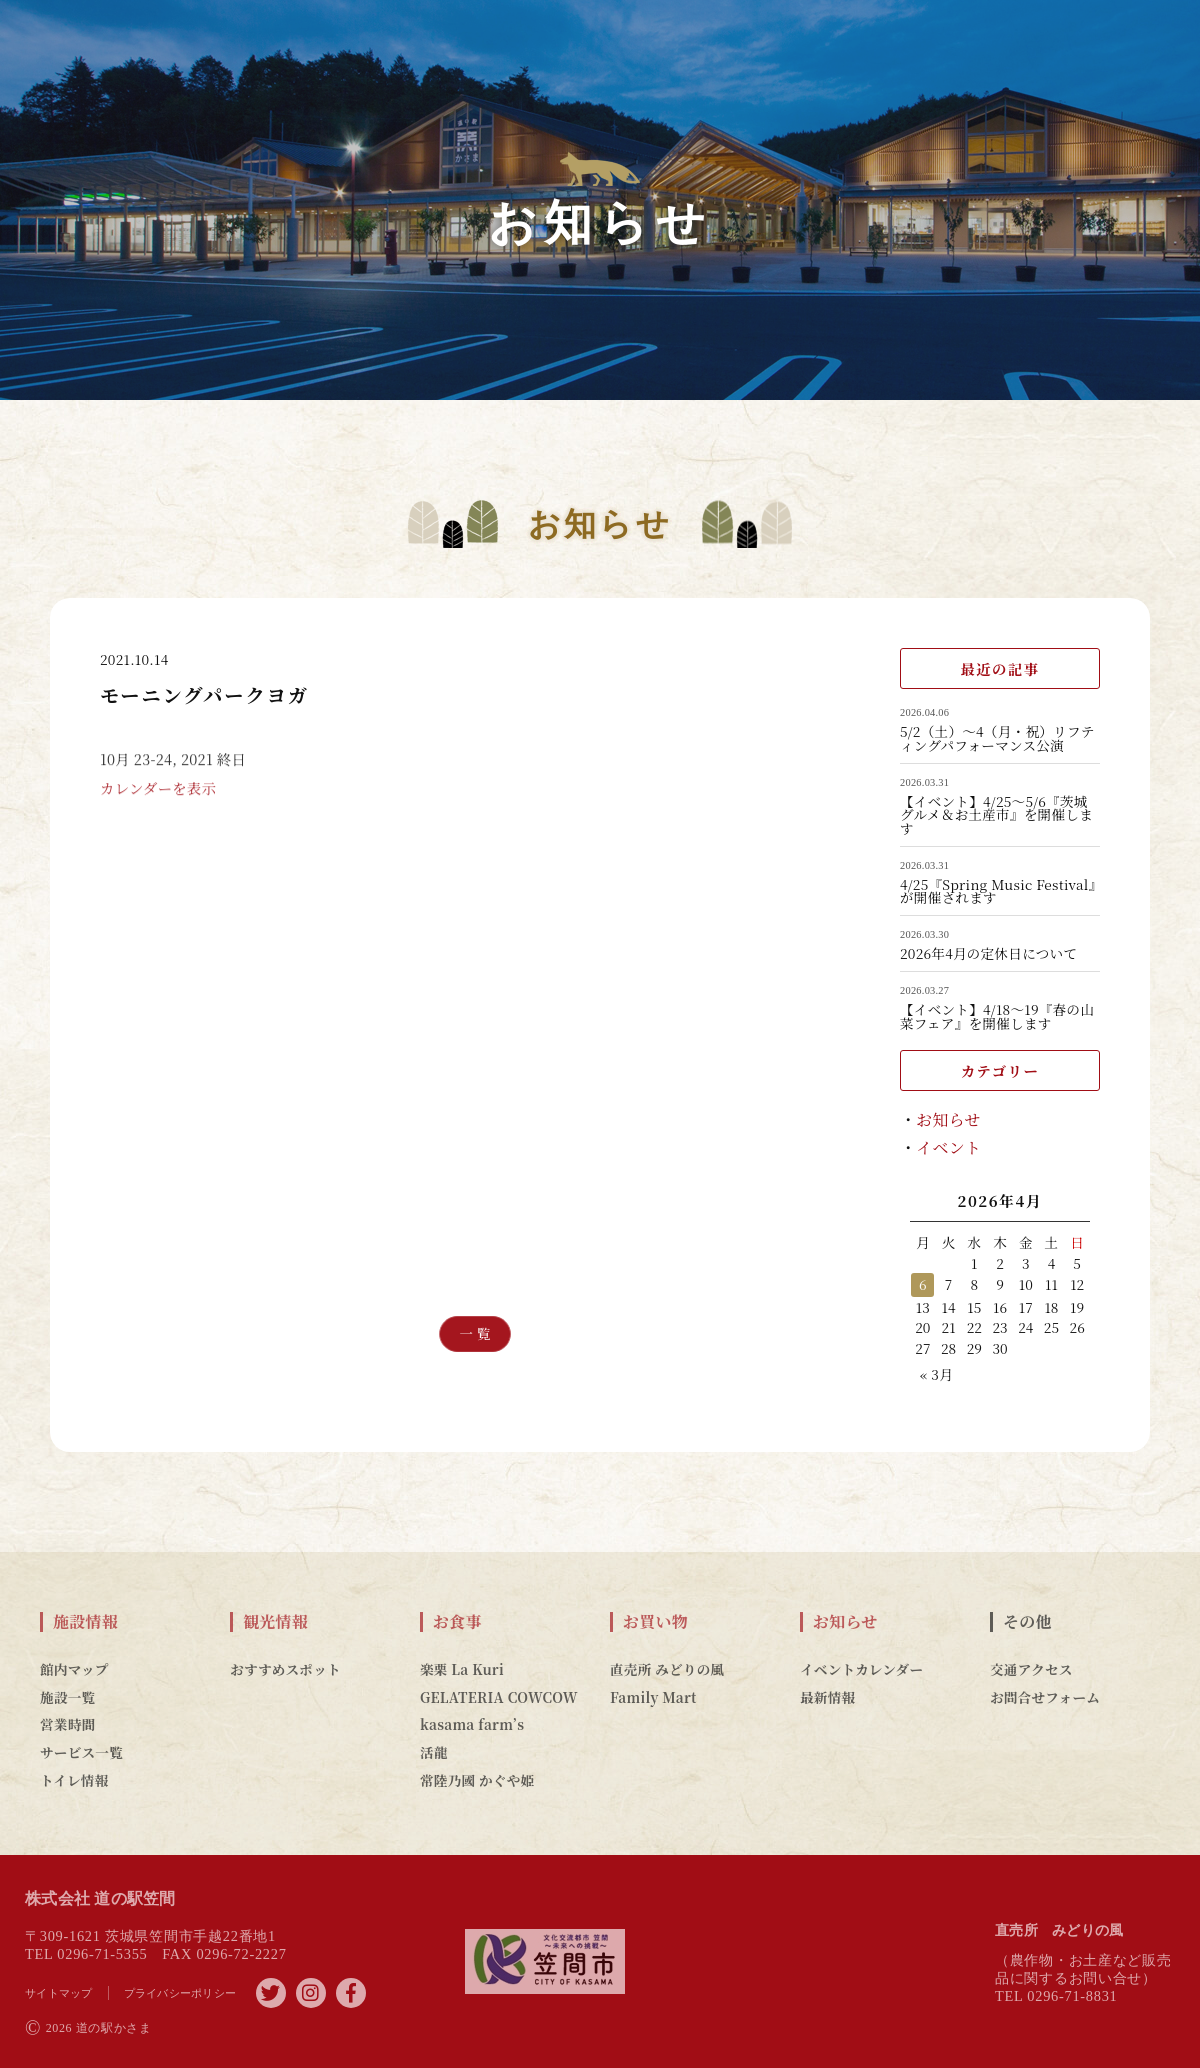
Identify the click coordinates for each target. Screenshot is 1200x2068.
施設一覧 (67, 1697)
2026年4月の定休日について (988, 954)
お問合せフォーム (1045, 1697)
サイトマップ (59, 1993)
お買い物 (655, 1622)
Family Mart (653, 1697)
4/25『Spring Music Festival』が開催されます (998, 891)
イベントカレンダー (861, 1669)
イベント (948, 1147)
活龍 (434, 1752)
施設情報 (85, 1622)
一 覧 (474, 1333)
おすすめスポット (285, 1669)
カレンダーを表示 (158, 804)
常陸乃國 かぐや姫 (477, 1780)
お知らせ (948, 1119)
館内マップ (74, 1669)
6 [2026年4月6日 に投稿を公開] (923, 1284)
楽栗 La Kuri (462, 1669)
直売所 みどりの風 (667, 1669)
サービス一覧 (81, 1752)
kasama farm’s (472, 1724)
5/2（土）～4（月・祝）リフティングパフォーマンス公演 (997, 738)
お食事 (457, 1622)
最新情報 (827, 1697)
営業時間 (67, 1724)
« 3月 (936, 1374)
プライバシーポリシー (180, 1993)
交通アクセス (1031, 1669)
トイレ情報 (74, 1780)
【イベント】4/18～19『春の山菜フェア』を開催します (997, 1016)
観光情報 (275, 1622)
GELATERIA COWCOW (499, 1697)
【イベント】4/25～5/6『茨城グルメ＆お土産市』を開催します (996, 815)
